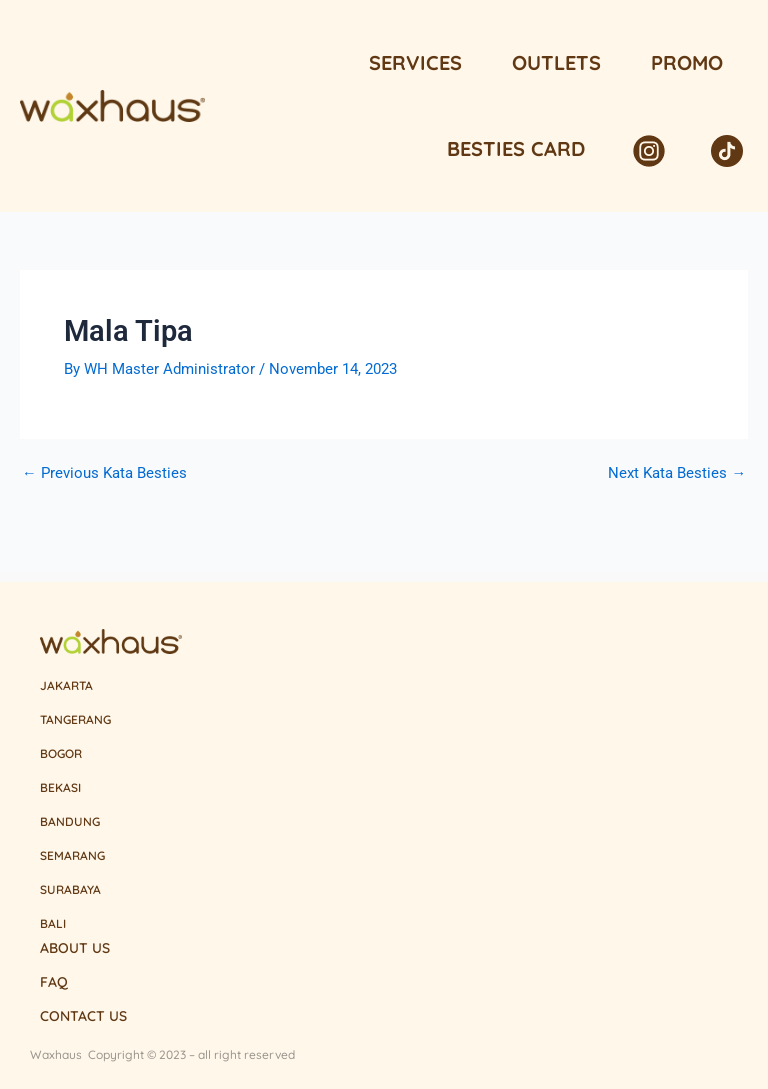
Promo (687, 62)
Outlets (556, 62)
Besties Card (516, 148)
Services (415, 62)
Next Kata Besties (677, 473)
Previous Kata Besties (104, 473)
